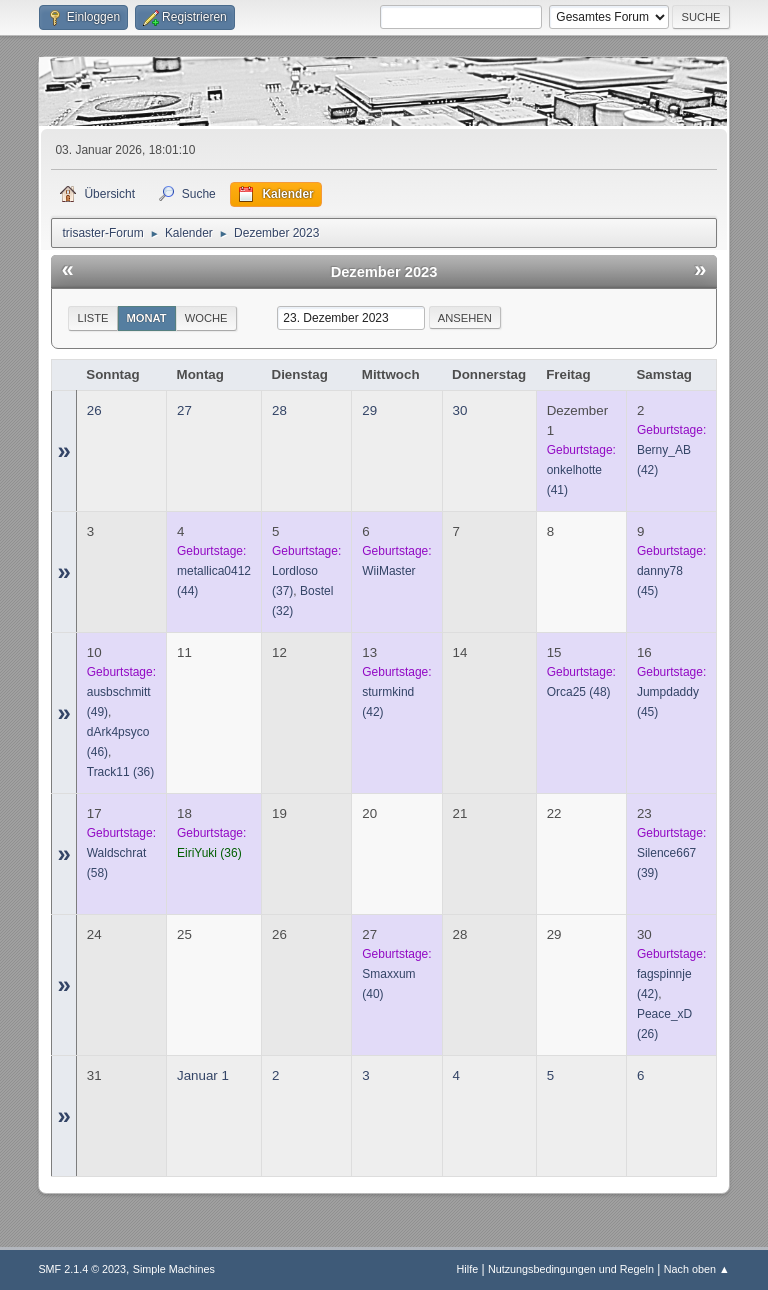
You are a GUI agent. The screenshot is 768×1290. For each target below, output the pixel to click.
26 (94, 410)
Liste (92, 318)
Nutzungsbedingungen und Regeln (571, 1269)
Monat (147, 318)
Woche (206, 318)
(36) (121, 772)
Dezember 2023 (384, 272)
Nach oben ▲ (697, 1269)
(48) (579, 692)
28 (279, 410)
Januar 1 (203, 1075)
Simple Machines (174, 1269)
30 (460, 410)
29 (369, 410)
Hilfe (468, 1269)
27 (184, 410)
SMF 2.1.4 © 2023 (82, 1269)
